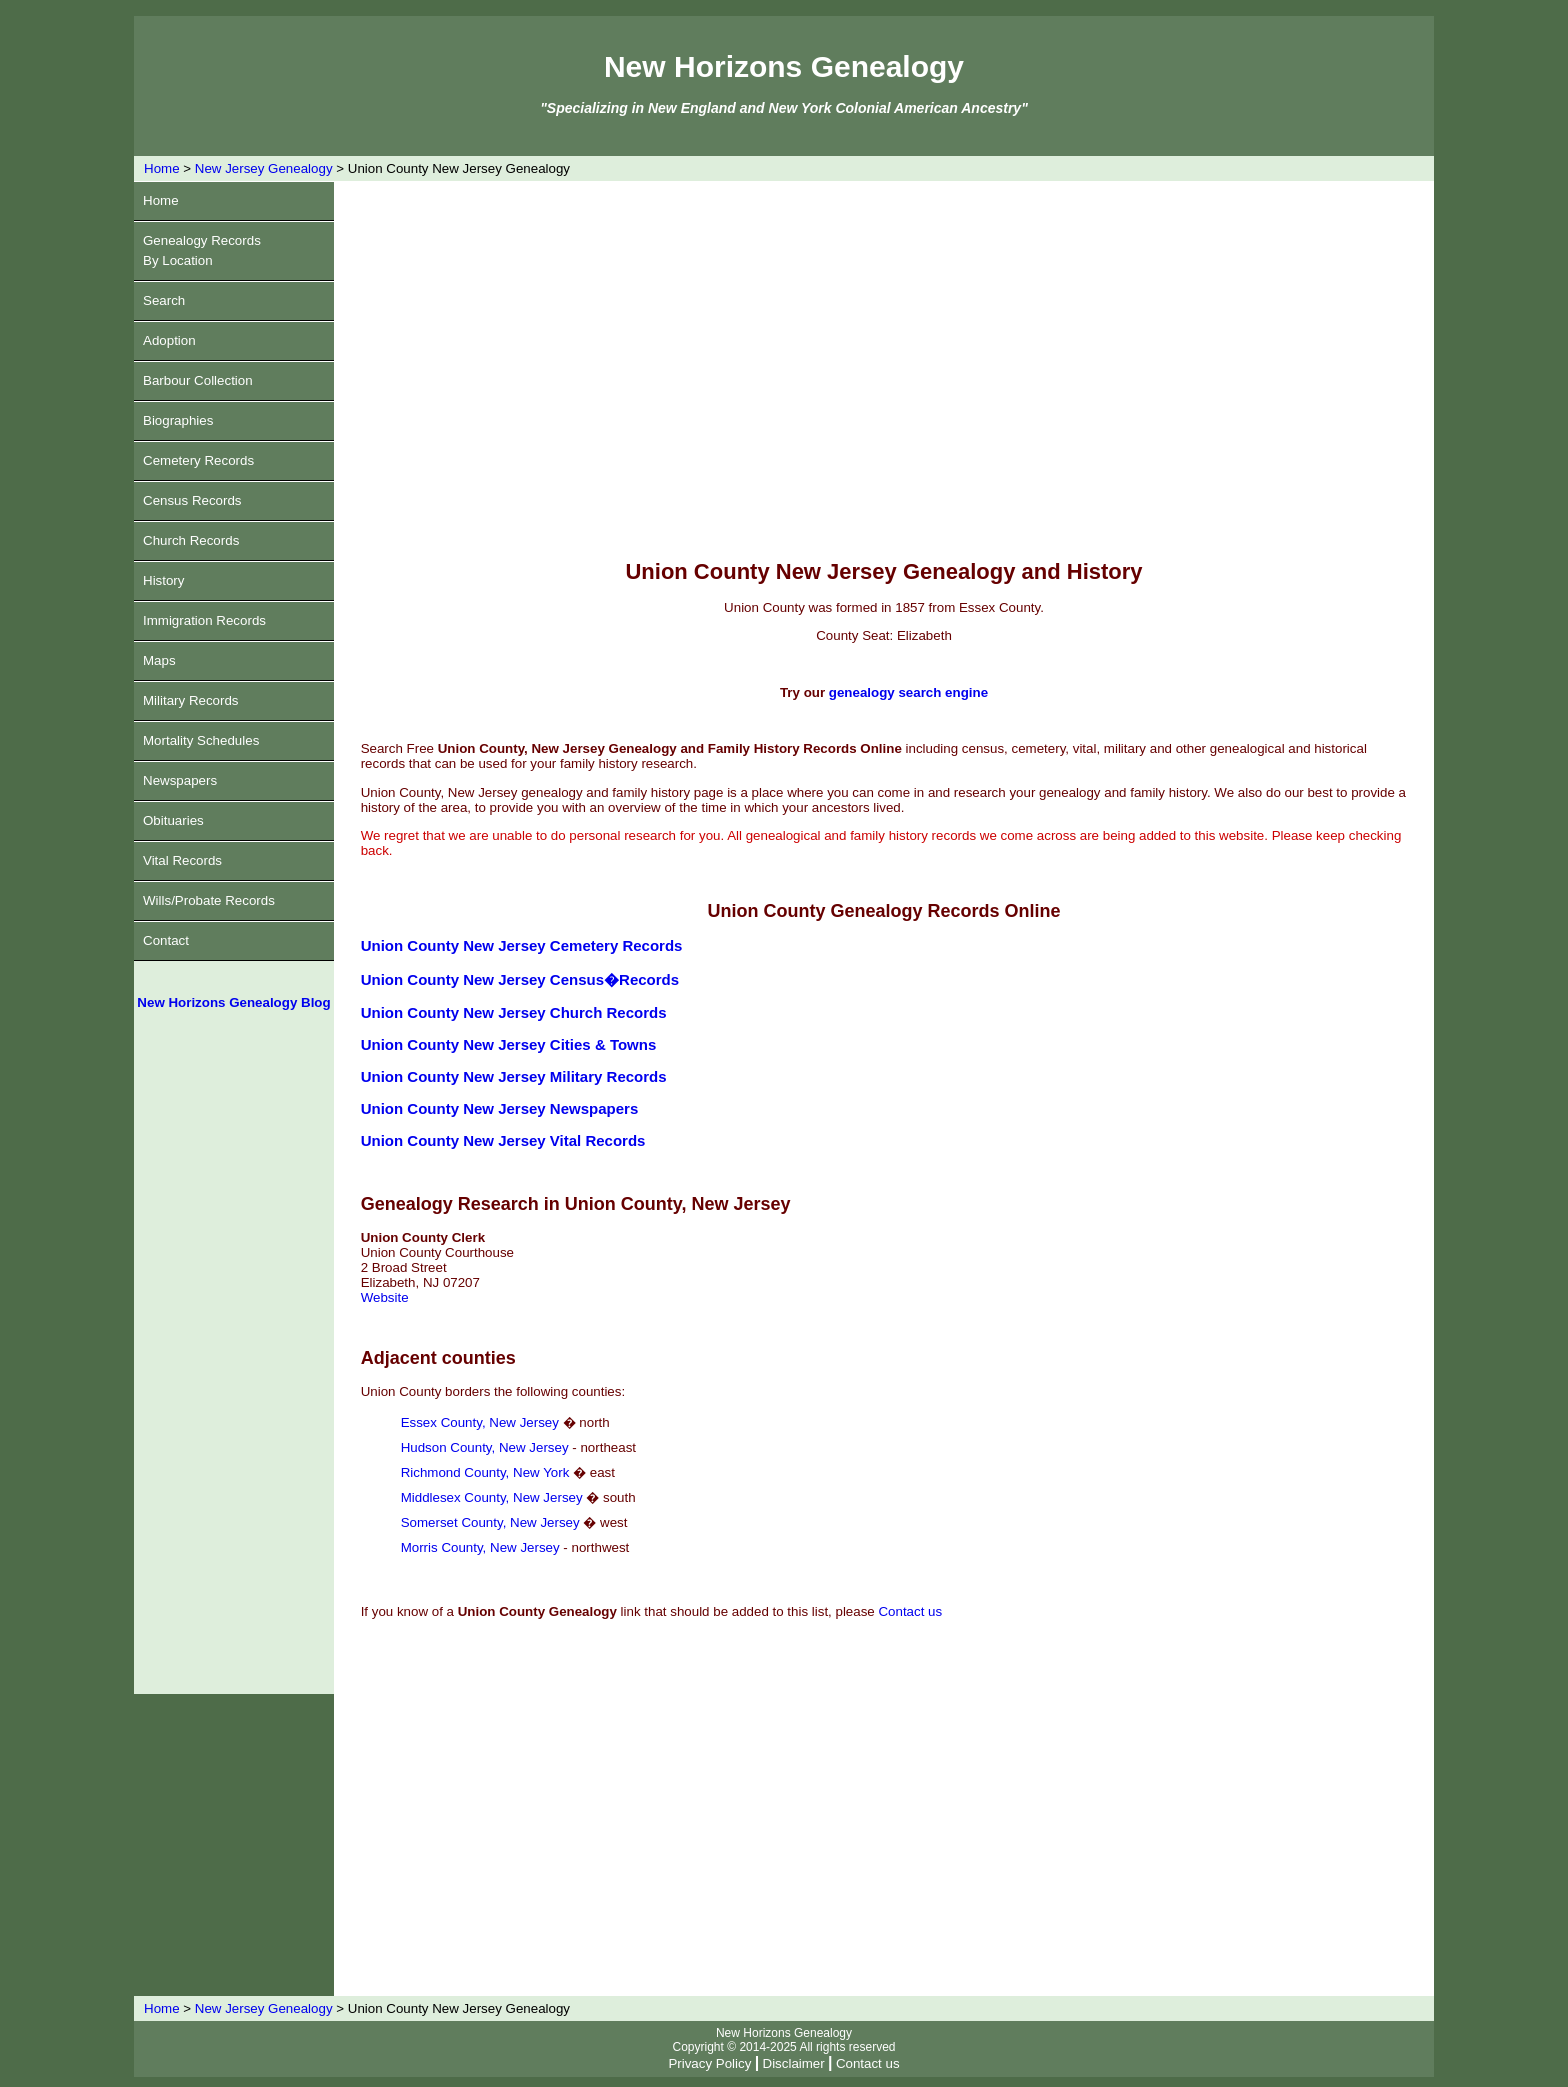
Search (164, 300)
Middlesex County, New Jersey (492, 1497)
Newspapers (180, 780)
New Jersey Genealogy (264, 168)
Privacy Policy (709, 2063)
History (163, 580)
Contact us (910, 1611)
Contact (166, 940)
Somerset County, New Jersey (490, 1522)
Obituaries (173, 820)
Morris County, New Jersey (480, 1547)
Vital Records (182, 860)
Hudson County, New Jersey (485, 1447)
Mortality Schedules (201, 740)
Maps (159, 660)
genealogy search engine (908, 692)
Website (385, 1297)
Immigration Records (204, 620)
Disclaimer (794, 2063)
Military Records (191, 700)
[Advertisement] (234, 1360)
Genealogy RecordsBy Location (202, 250)
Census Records (192, 500)
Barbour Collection (198, 380)
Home (162, 168)
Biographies (178, 420)
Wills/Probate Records (209, 900)
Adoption (169, 340)
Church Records (191, 540)
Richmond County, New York (485, 1472)
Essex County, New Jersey (480, 1422)
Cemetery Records (198, 460)
